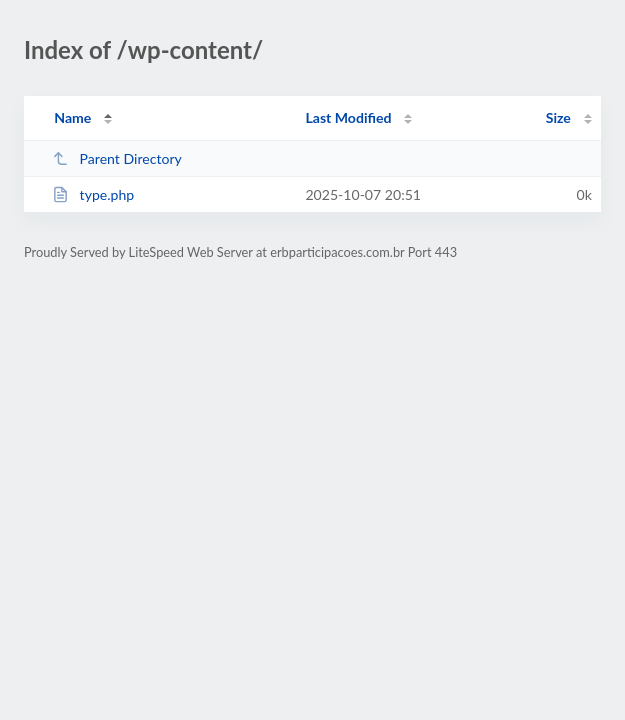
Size (558, 117)
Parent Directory (117, 158)
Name (72, 117)
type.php (93, 194)
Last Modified (348, 117)
